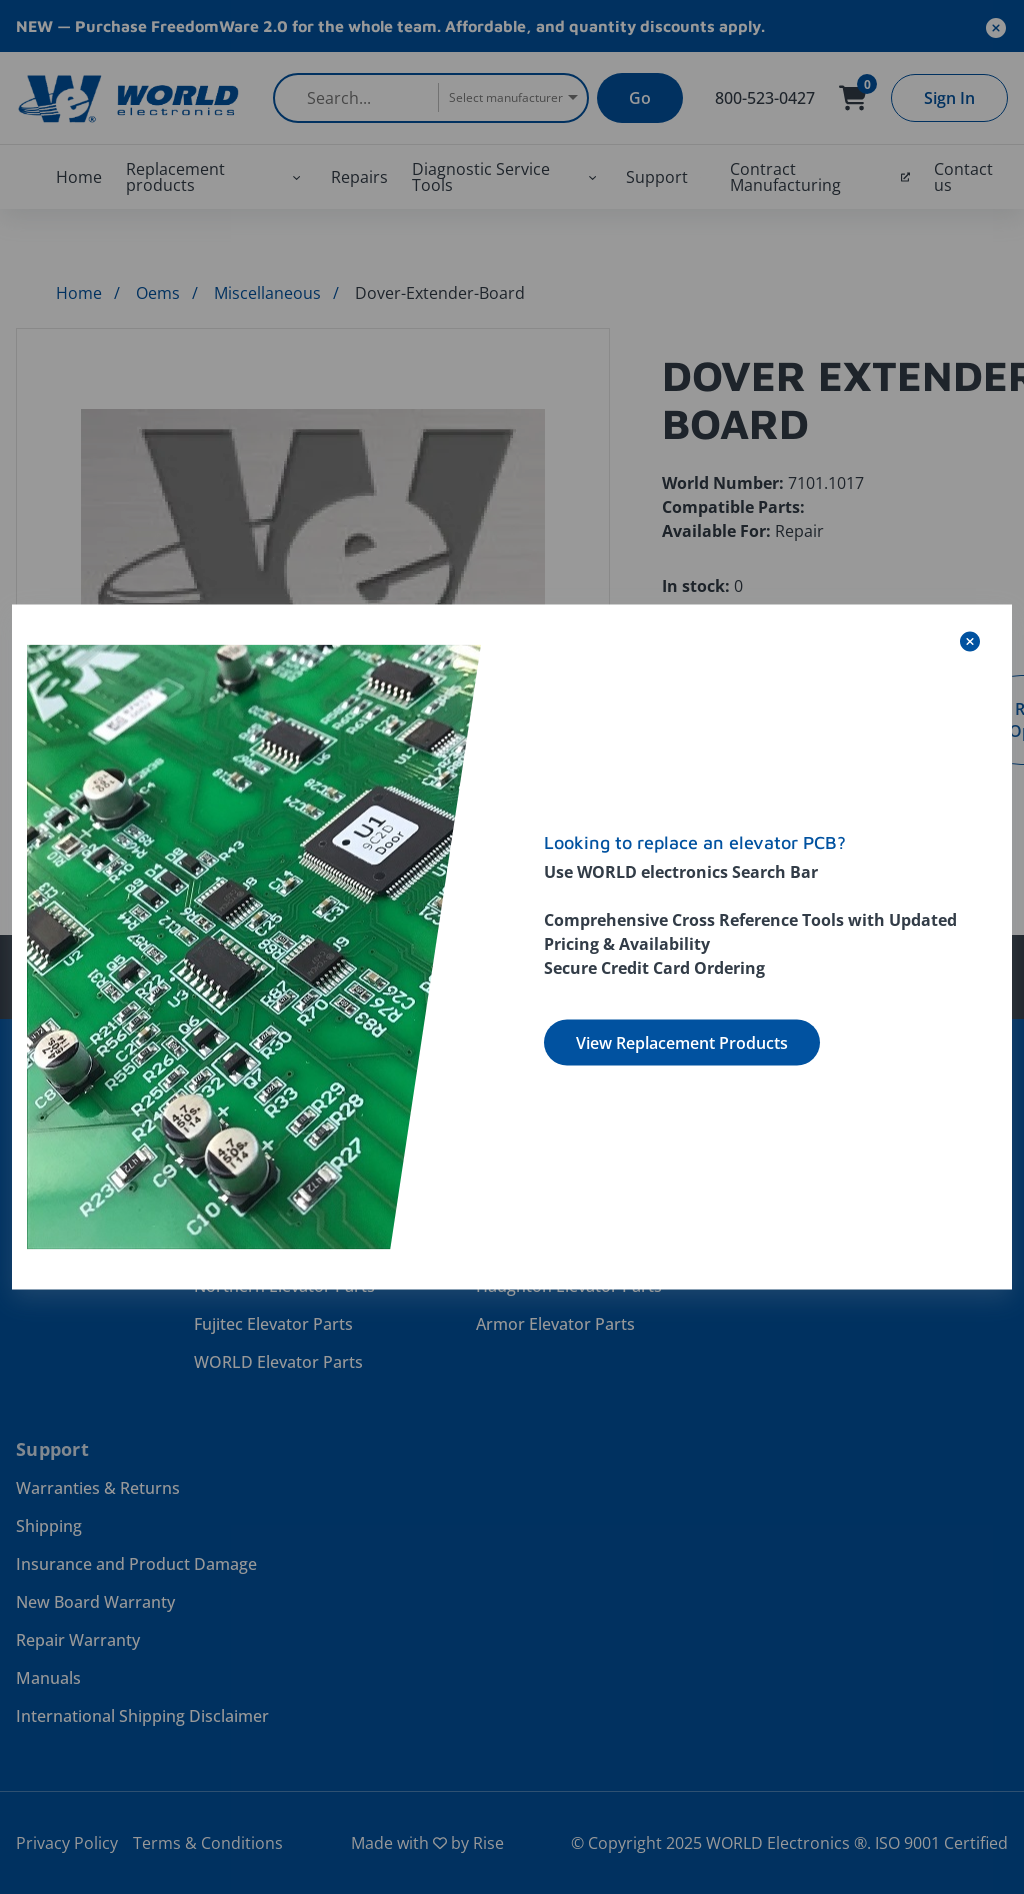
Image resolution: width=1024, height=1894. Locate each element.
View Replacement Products (682, 1043)
